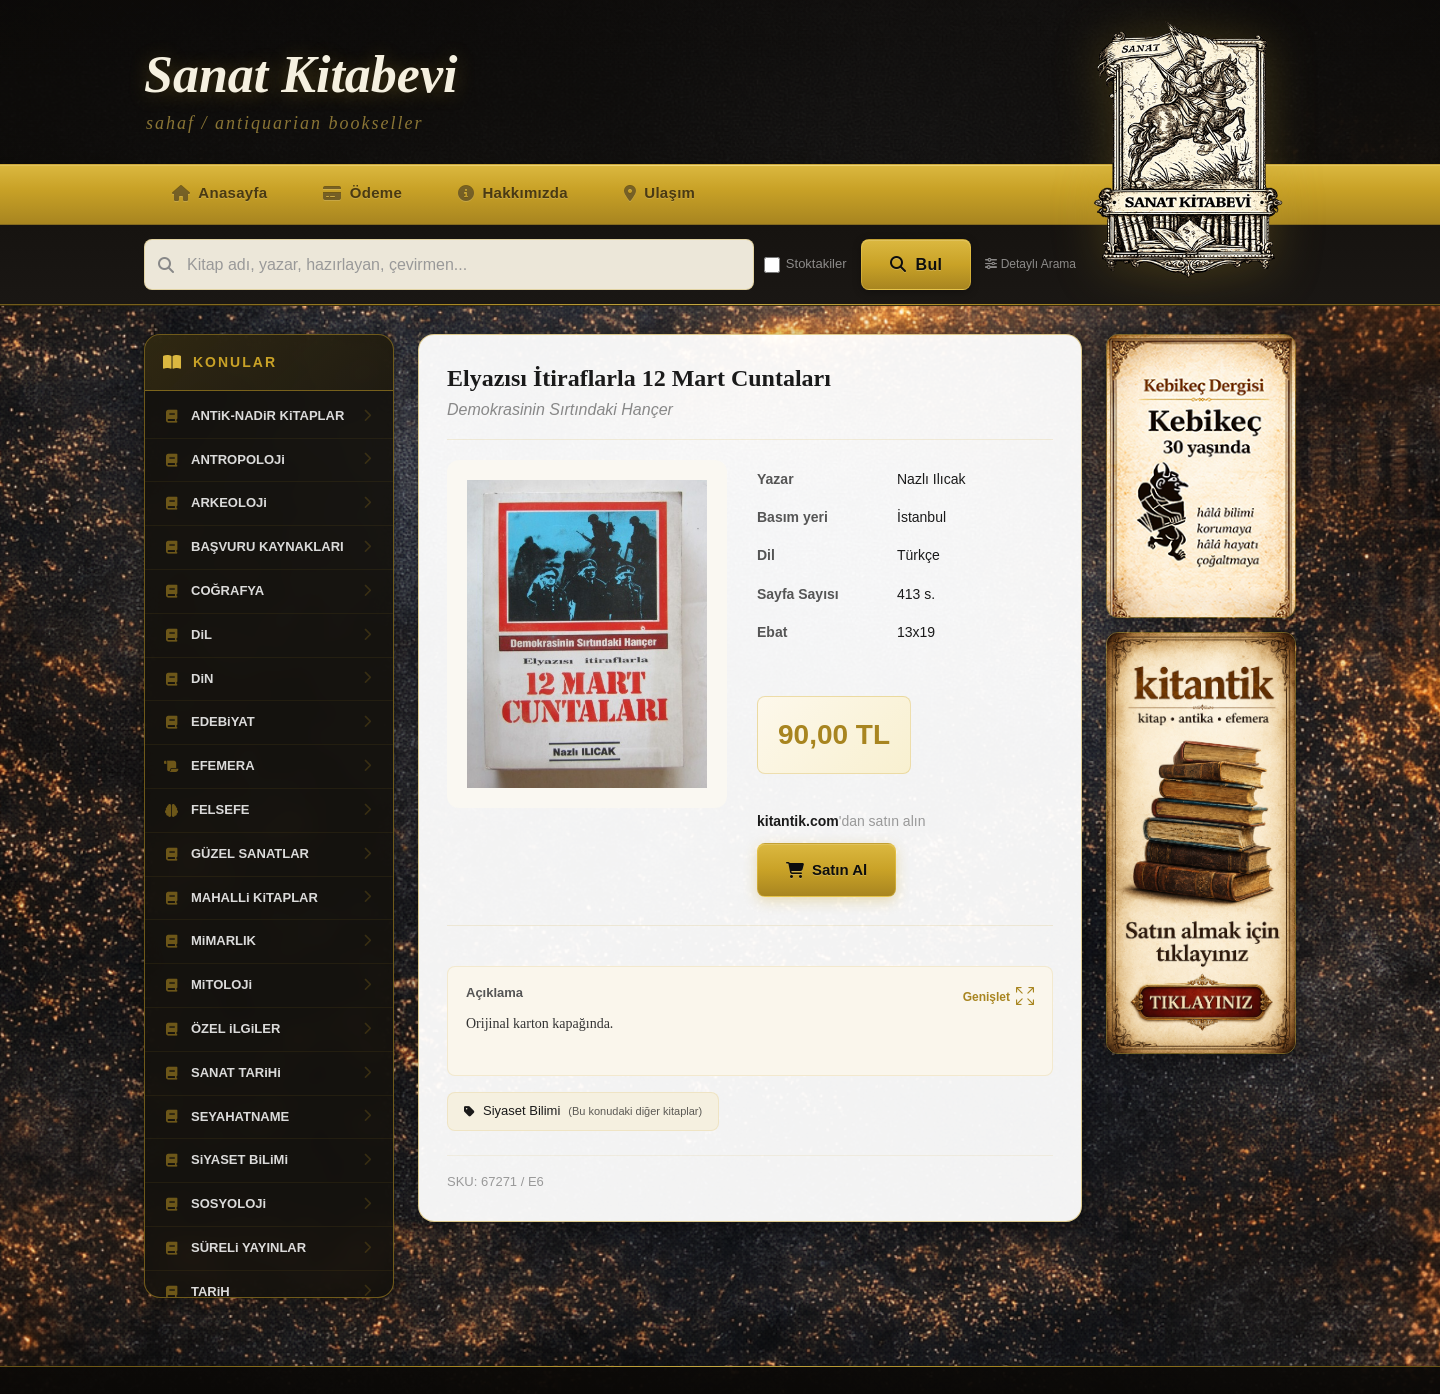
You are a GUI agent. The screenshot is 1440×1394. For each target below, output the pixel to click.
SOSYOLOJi (269, 1204)
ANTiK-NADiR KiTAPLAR (269, 416)
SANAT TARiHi (269, 1073)
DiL (269, 635)
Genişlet (998, 997)
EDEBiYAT (269, 722)
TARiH (269, 1292)
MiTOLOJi (269, 985)
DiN (269, 679)
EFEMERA (269, 766)
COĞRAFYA (269, 591)
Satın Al (826, 869)
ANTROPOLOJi (269, 460)
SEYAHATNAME (269, 1117)
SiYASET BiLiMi (269, 1160)
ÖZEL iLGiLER (269, 1029)
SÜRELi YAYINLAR (269, 1248)
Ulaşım (659, 192)
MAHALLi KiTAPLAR (269, 898)
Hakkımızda (513, 192)
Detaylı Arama (1030, 264)
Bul (916, 264)
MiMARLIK (269, 941)
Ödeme (362, 192)
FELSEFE (269, 810)
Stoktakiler (805, 264)
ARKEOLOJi (269, 503)
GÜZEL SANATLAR (269, 854)
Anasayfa (219, 192)
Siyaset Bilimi (583, 1112)
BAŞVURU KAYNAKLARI (269, 547)
